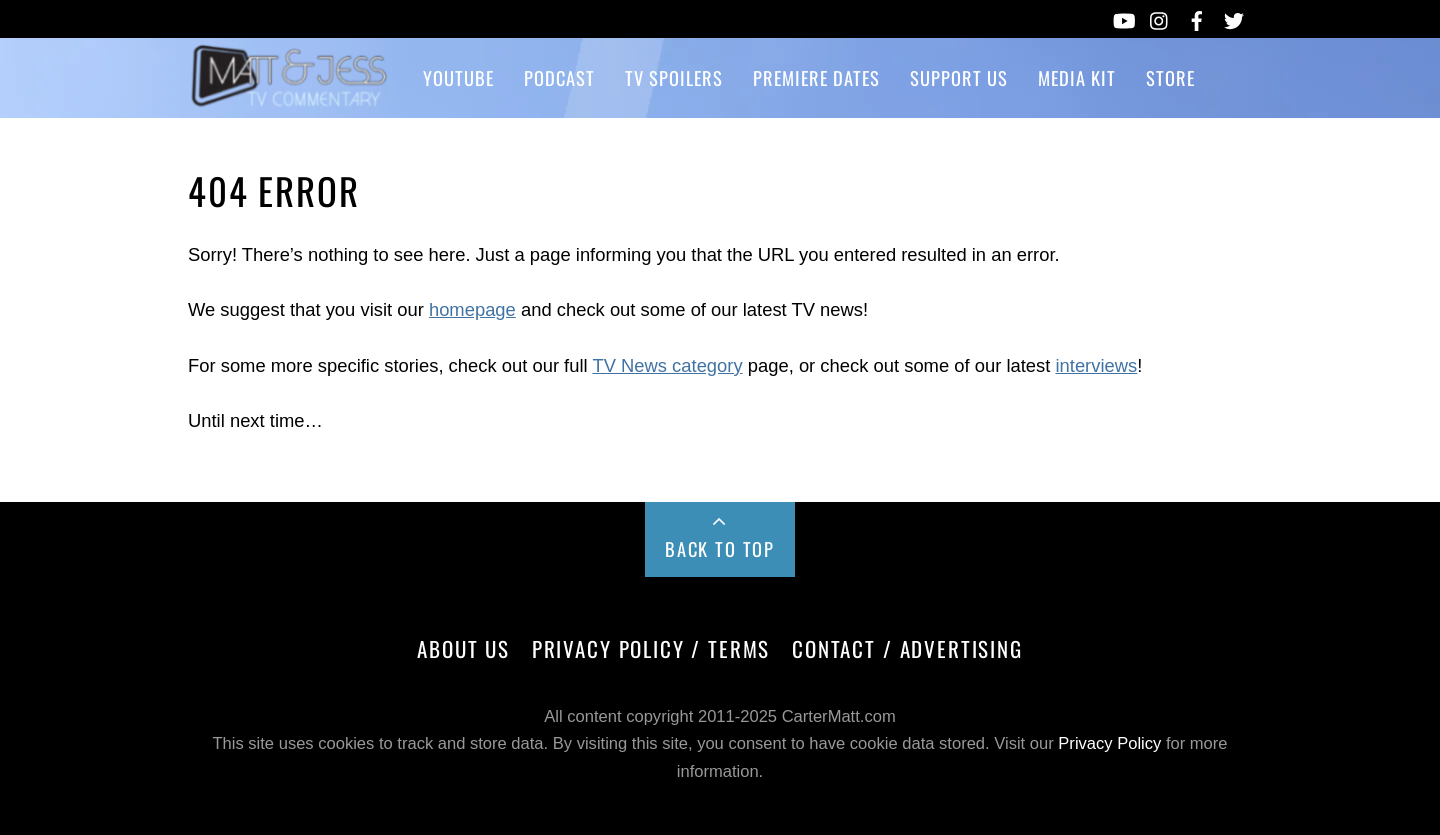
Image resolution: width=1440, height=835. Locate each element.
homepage (472, 309)
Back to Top (720, 548)
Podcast (559, 77)
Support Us (959, 77)
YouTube (458, 77)
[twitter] (1234, 17)
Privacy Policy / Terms (651, 648)
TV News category (667, 365)
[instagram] (1160, 17)
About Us (463, 648)
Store (1170, 77)
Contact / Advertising (907, 648)
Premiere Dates (816, 77)
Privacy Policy (1109, 743)
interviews (1096, 365)
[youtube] (1123, 17)
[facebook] (1197, 17)
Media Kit (1077, 77)
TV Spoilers (674, 77)
